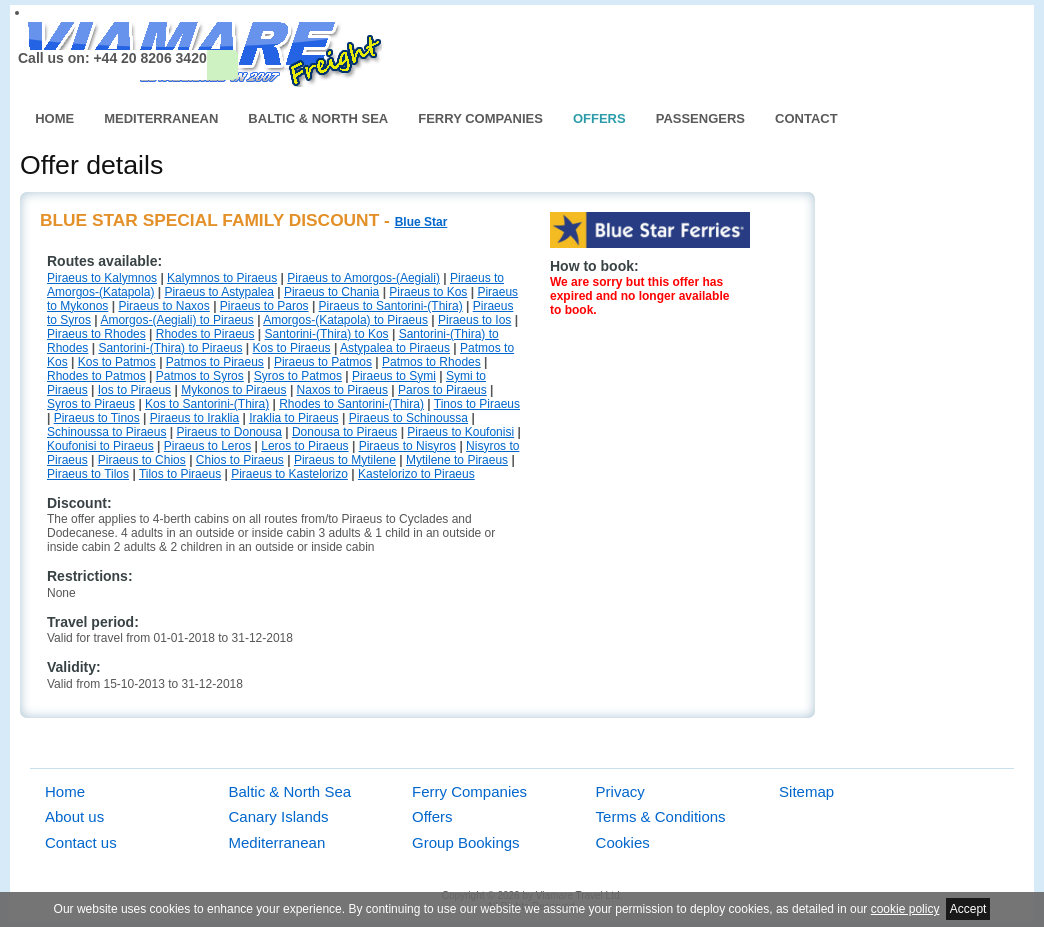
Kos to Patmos (117, 362)
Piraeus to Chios (142, 460)
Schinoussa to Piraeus (106, 432)
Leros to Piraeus (304, 446)
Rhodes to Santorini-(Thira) (351, 404)
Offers (599, 118)
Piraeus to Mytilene (345, 460)
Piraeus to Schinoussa (408, 418)
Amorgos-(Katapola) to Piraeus (345, 320)
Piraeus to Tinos (97, 418)
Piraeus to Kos (428, 292)
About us (74, 816)
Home (54, 118)
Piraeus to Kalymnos (102, 278)
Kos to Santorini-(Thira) (207, 404)
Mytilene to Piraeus (457, 460)
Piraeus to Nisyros (407, 446)
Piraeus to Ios (474, 320)
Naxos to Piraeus (342, 390)
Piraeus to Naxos (163, 306)
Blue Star (421, 222)
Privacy (620, 791)
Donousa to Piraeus (344, 432)
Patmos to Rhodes (431, 362)
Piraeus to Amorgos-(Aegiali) (363, 278)
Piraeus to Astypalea (218, 292)
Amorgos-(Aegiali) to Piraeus (176, 320)
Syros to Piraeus (91, 404)
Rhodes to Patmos (96, 376)
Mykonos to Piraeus (233, 390)
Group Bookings (466, 842)
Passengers (700, 118)
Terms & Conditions (661, 816)
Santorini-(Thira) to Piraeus (170, 348)
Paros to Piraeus (442, 390)
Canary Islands (279, 816)
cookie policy (905, 909)
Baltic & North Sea (318, 118)
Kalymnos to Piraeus (222, 278)
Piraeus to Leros (207, 446)
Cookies (623, 842)
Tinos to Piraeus (477, 404)
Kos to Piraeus (292, 348)
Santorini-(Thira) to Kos (327, 334)
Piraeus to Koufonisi (460, 432)
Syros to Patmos (298, 376)
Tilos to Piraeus (180, 474)
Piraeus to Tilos (88, 474)
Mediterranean (161, 118)
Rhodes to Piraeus (205, 334)
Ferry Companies (480, 118)
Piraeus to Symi (394, 376)
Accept (968, 909)
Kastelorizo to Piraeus (416, 474)
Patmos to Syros (200, 376)
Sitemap (806, 791)
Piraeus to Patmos (323, 362)
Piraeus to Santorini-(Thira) (391, 306)
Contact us (81, 842)
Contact (806, 118)
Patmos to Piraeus (215, 362)
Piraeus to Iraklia (194, 418)
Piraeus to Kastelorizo (289, 474)
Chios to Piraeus (240, 460)
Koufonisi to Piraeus (100, 446)
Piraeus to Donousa (228, 432)
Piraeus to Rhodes (96, 334)
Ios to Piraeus (134, 390)
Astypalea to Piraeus (395, 348)
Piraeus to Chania (331, 292)
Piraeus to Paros (264, 306)
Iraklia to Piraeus (293, 418)
